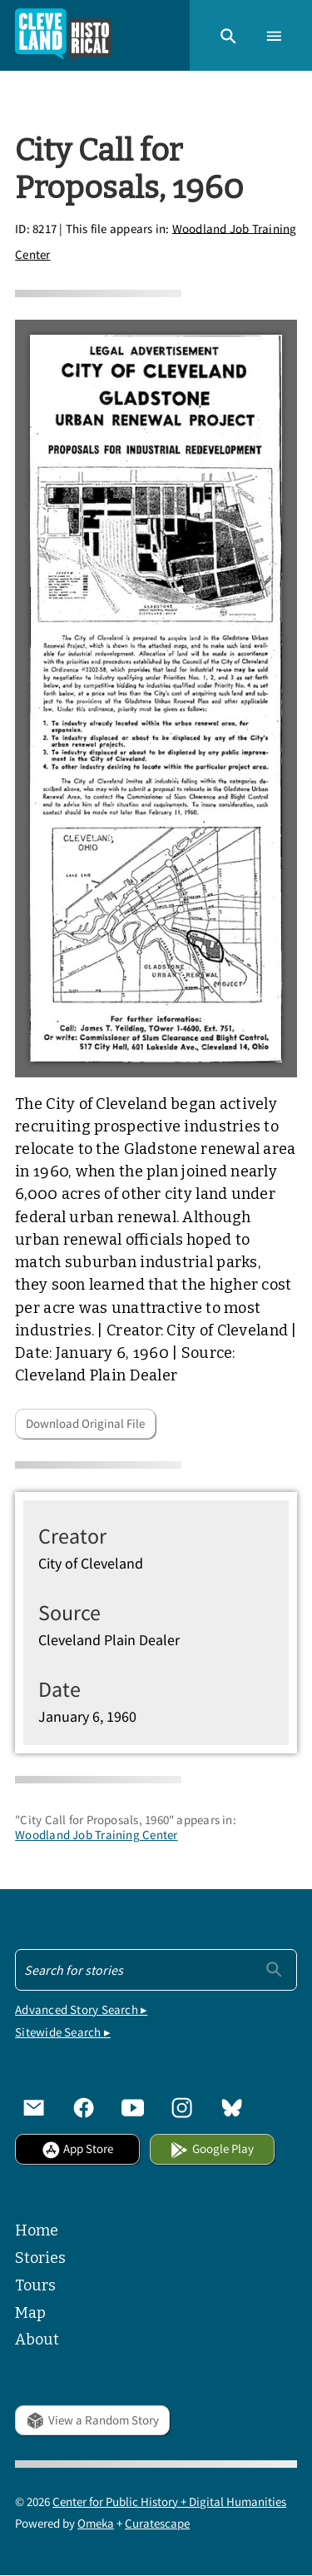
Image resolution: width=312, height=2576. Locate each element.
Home (36, 2230)
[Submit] (274, 1968)
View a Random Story (92, 2420)
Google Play (211, 2148)
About (37, 2339)
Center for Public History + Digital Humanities (169, 2501)
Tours (35, 2285)
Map (30, 2313)
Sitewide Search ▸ (63, 2032)
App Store (77, 2148)
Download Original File (85, 1423)
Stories (40, 2258)
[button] (228, 35)
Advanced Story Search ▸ (81, 2009)
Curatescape (157, 2523)
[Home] (63, 35)
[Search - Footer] (156, 1970)
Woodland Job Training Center (96, 1834)
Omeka (95, 2523)
